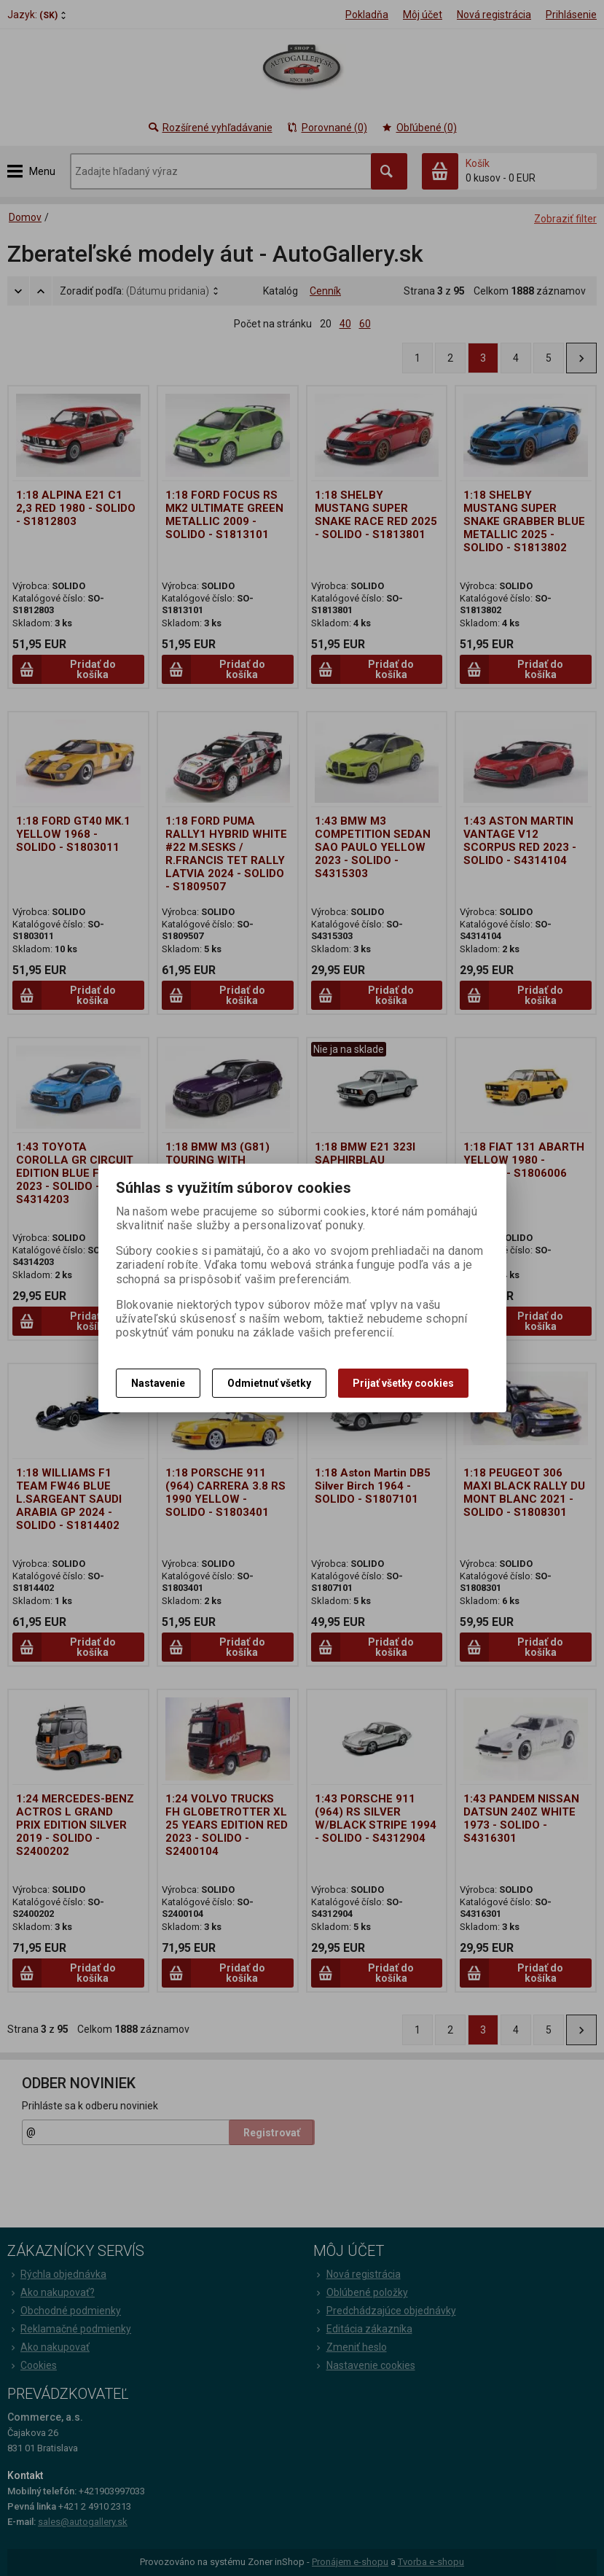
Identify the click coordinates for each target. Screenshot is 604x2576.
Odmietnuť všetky (269, 1383)
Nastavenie (158, 1383)
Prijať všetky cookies (403, 1383)
